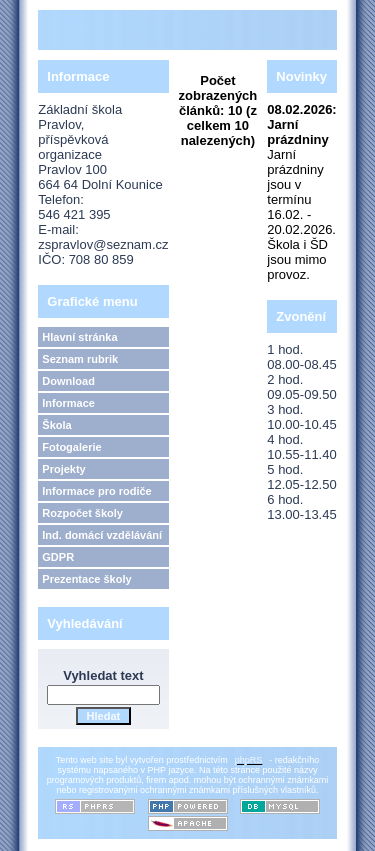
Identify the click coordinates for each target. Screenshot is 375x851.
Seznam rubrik (80, 359)
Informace (68, 403)
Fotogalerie (71, 447)
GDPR (58, 557)
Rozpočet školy (82, 513)
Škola (56, 425)
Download (68, 381)
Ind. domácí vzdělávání (102, 535)
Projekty (63, 469)
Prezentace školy (86, 579)
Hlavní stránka (79, 337)
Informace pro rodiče (96, 491)
